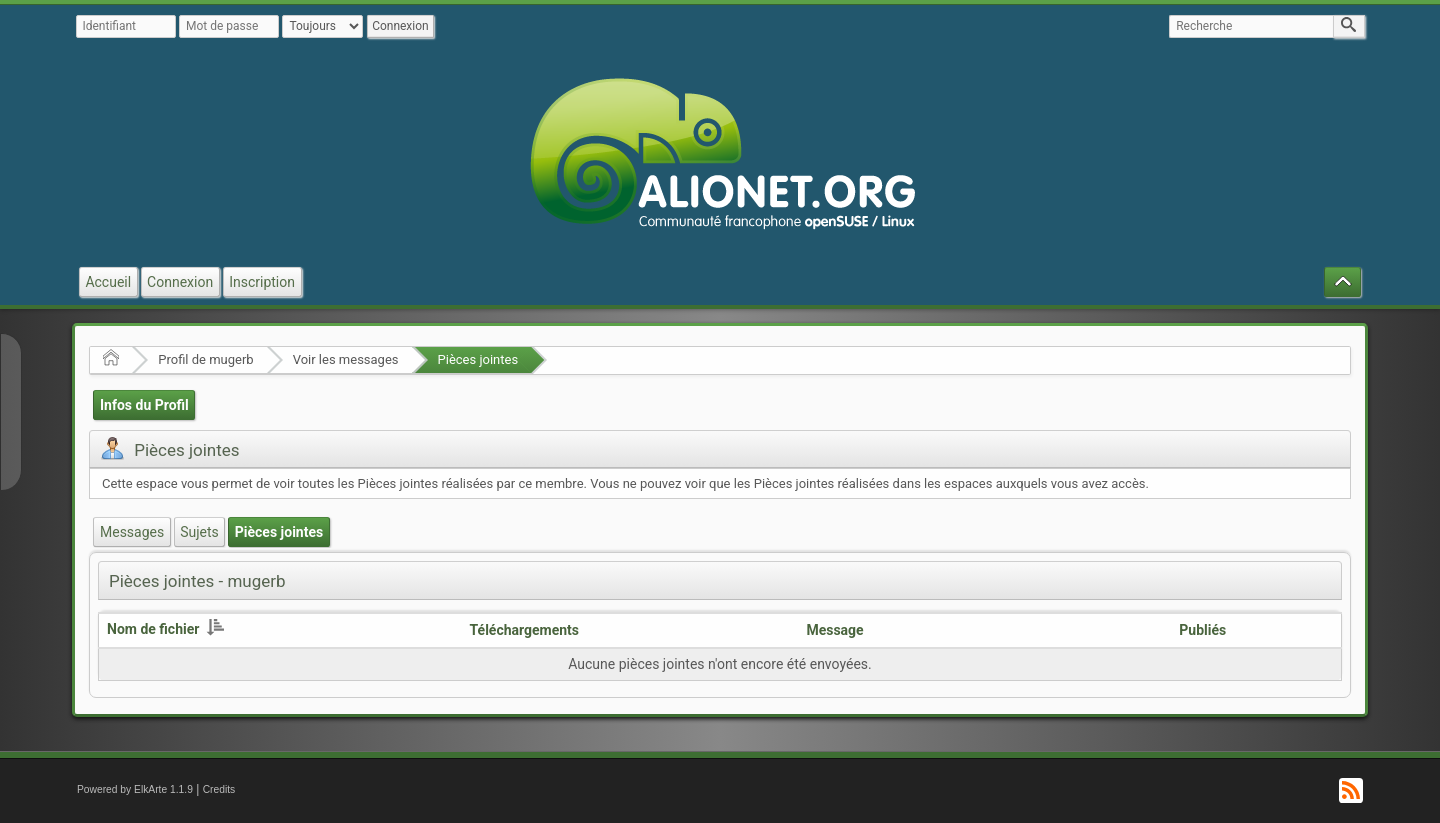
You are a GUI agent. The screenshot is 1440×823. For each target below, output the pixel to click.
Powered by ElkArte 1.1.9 (135, 789)
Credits (219, 789)
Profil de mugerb (205, 359)
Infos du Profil (144, 405)
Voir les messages (346, 359)
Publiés (1202, 630)
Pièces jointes (478, 359)
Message (834, 630)
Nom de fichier (165, 629)
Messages (132, 532)
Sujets (199, 532)
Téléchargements (525, 630)
